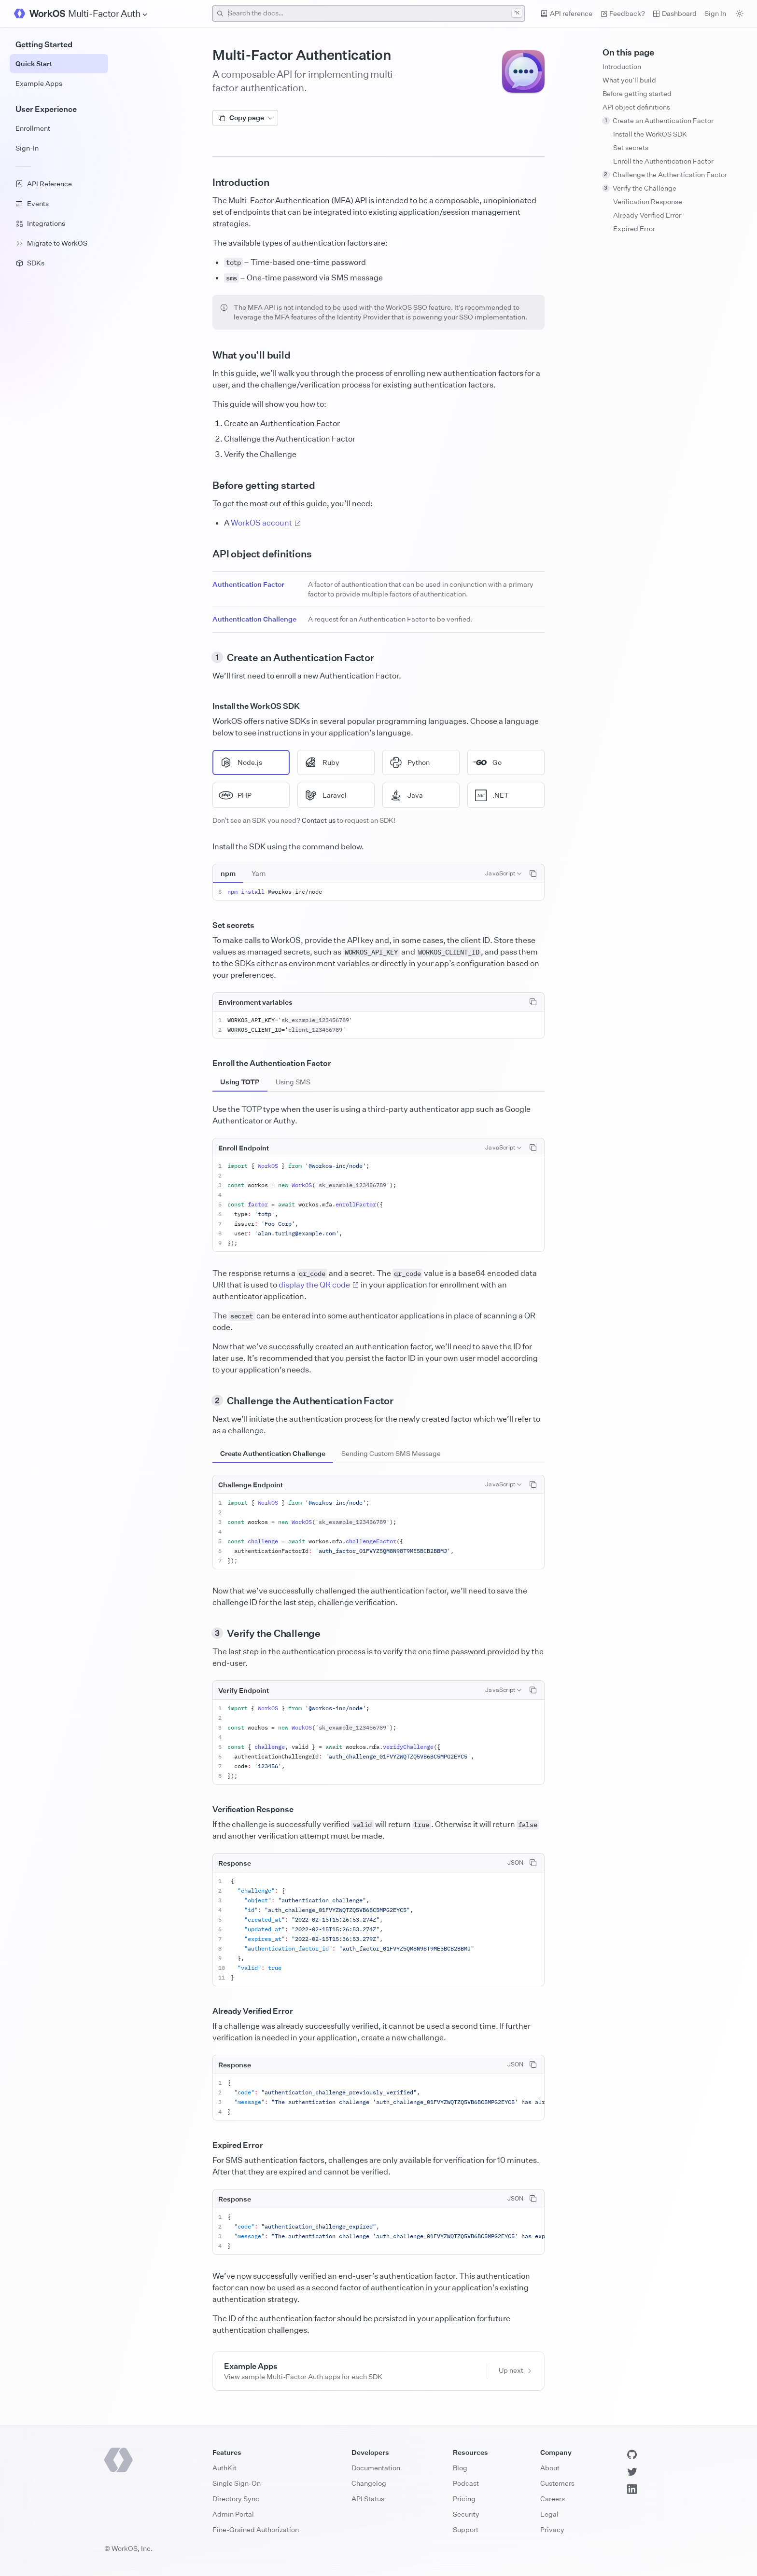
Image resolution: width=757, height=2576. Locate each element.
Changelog (368, 2483)
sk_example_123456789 (315, 1020)
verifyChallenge (408, 1746)
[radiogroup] (378, 779)
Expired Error (634, 228)
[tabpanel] (378, 891)
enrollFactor (356, 1204)
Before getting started (637, 93)
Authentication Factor (248, 584)
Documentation (375, 2468)
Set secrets (630, 147)
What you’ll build (629, 80)
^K (516, 13)
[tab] (228, 873)
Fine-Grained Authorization (255, 2529)
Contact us (319, 820)
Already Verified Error (647, 215)
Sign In (715, 13)
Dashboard (675, 13)
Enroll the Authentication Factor (663, 161)
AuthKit (224, 2468)
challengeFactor (371, 1541)
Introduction (622, 66)
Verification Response (647, 201)
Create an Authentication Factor (658, 120)
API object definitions (636, 107)
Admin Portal (233, 2514)
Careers (552, 2498)
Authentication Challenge (254, 619)
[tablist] (243, 873)
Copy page (245, 117)
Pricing (464, 2498)
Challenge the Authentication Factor (665, 174)
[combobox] (368, 13)
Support (465, 2529)
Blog (460, 2468)
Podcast (466, 2483)
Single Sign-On (236, 2483)
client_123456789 (315, 1029)
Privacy (552, 2529)
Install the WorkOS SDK (650, 134)
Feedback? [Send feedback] (622, 13)
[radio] (251, 762)
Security (466, 2514)
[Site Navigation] (108, 14)
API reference (566, 13)
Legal (549, 2514)
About (550, 2468)
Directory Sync (235, 2498)
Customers (557, 2483)
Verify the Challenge (639, 188)
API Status (367, 2498)
